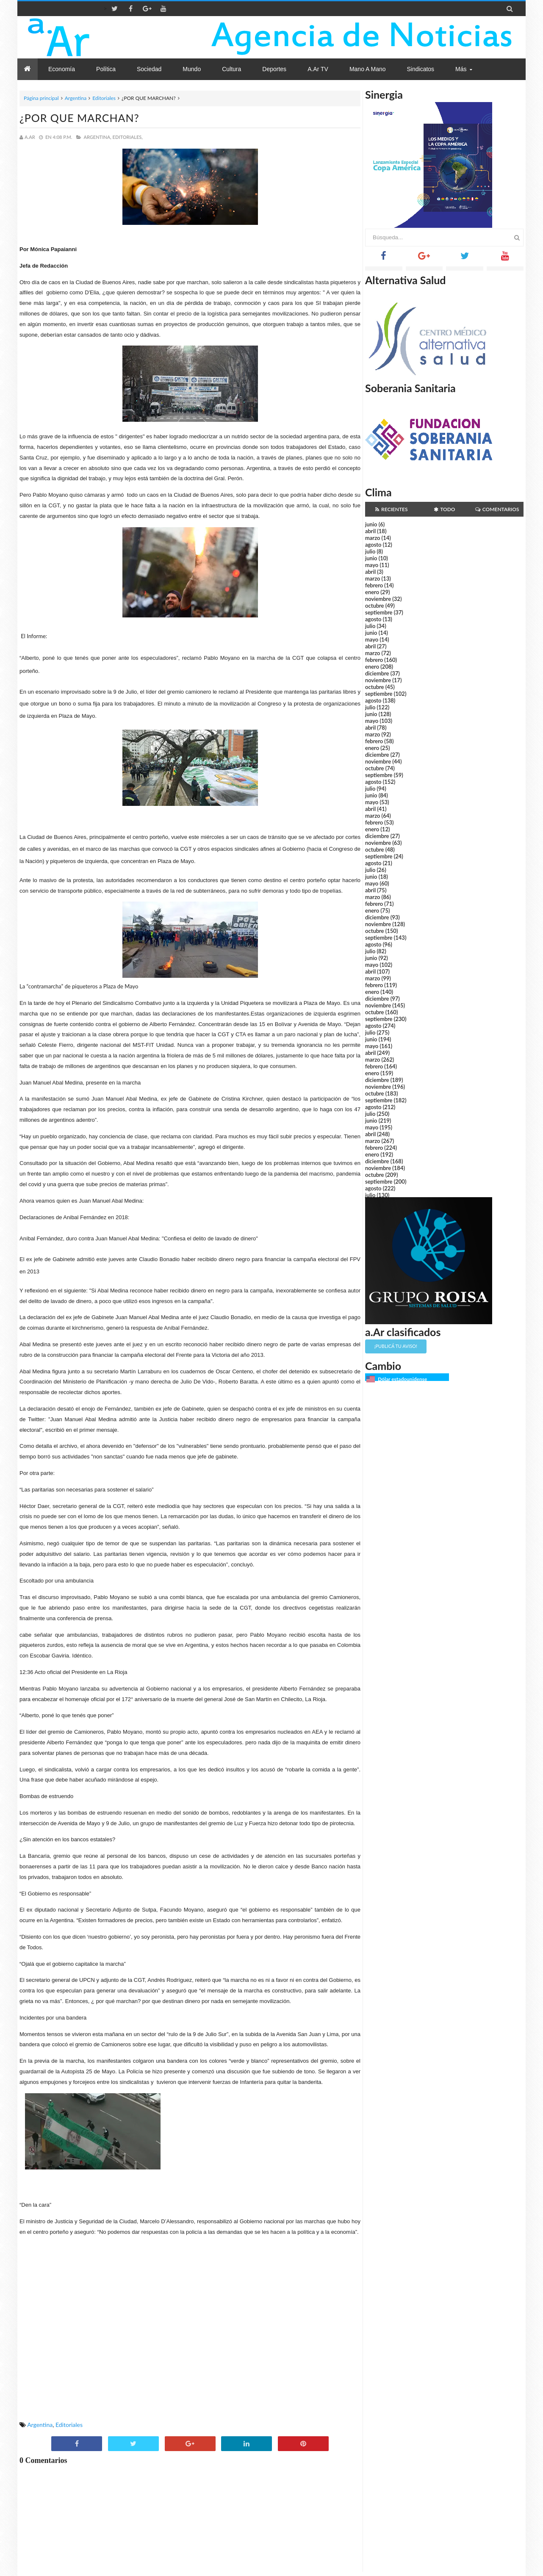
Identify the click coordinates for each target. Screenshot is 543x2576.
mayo (371, 565)
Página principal (41, 98)
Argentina (75, 98)
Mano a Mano (367, 69)
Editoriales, (128, 137)
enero (372, 592)
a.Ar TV (318, 69)
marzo (372, 537)
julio (370, 551)
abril (370, 531)
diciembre (377, 673)
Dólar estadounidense (402, 1379)
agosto (373, 544)
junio (371, 524)
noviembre (378, 598)
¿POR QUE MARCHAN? (79, 117)
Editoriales (104, 98)
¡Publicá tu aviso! (395, 1346)
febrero (374, 585)
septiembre (379, 612)
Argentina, (97, 137)
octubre (374, 605)
